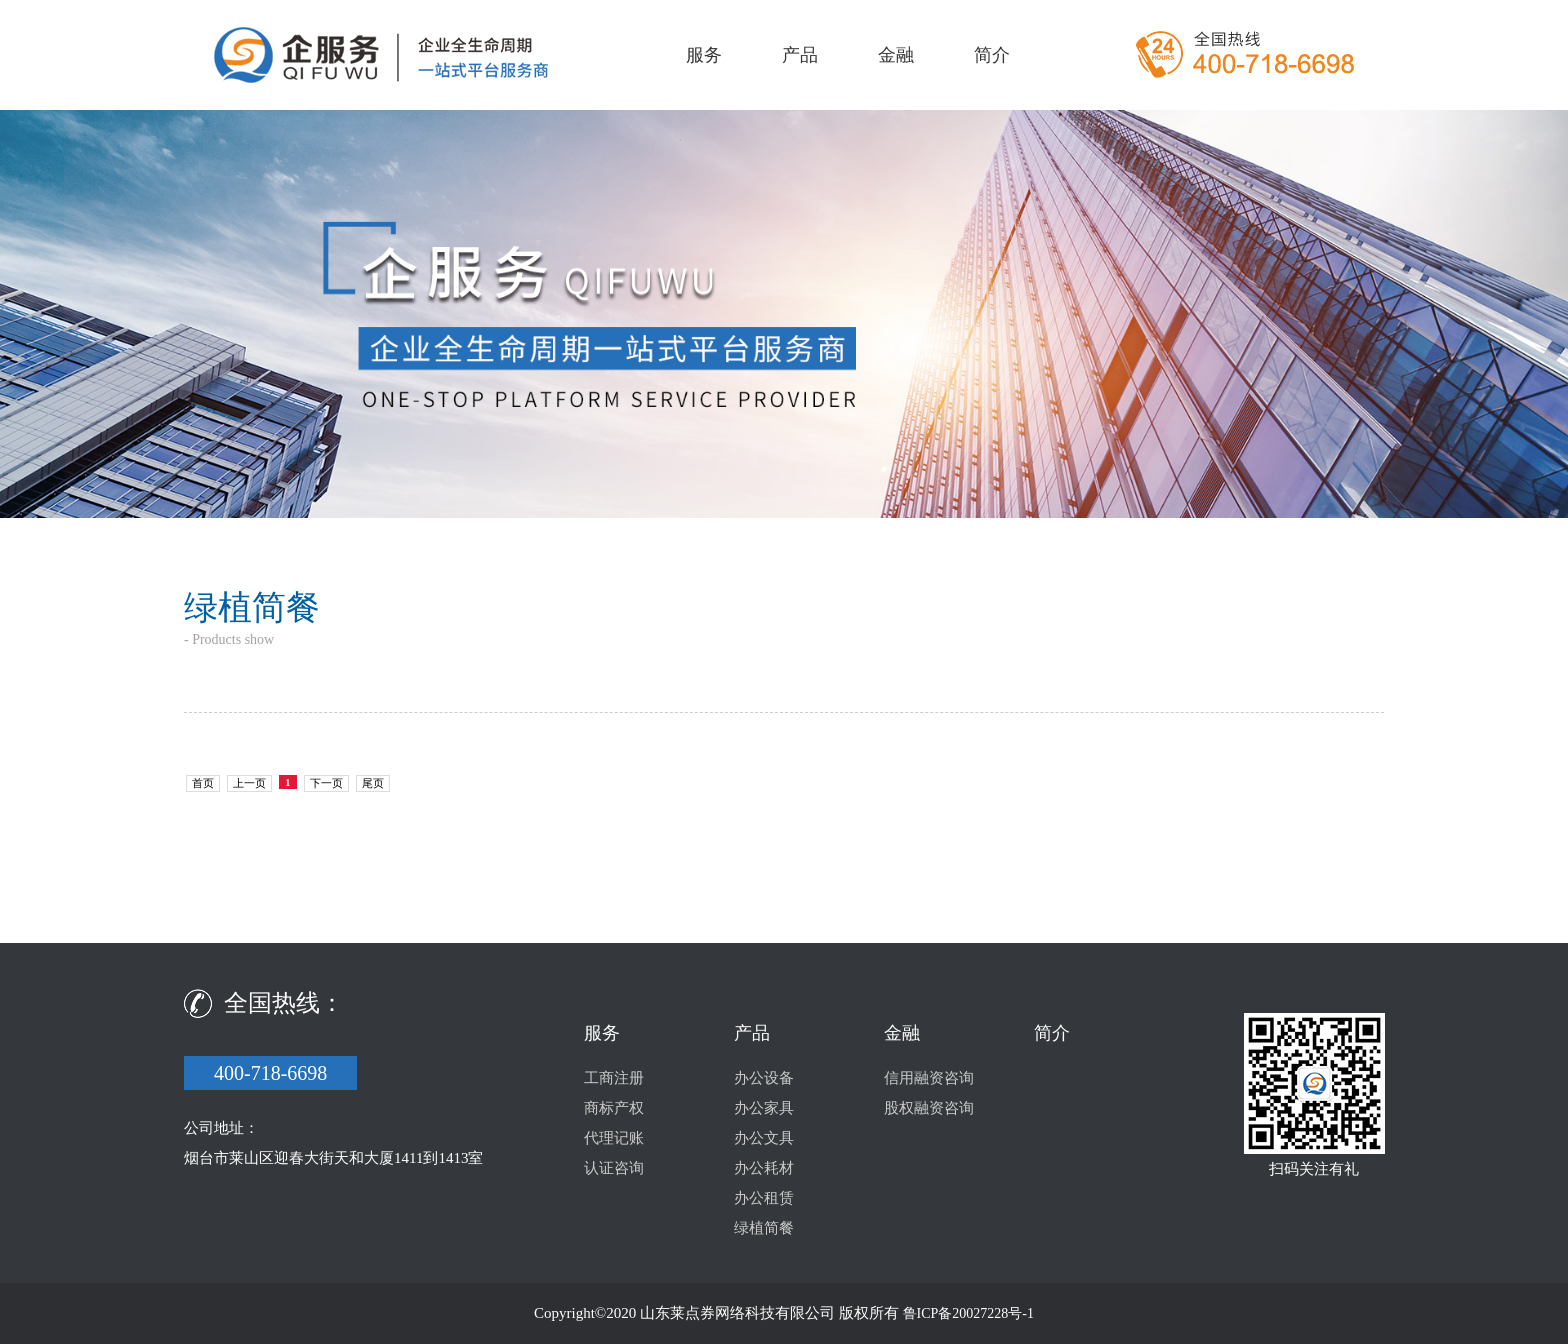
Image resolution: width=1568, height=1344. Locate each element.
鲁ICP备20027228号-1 (968, 1313)
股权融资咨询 (929, 1108)
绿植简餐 (764, 1228)
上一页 (249, 783)
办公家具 (764, 1108)
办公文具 (764, 1138)
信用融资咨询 (929, 1078)
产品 (800, 55)
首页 (203, 783)
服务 (704, 55)
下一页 (326, 783)
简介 (992, 55)
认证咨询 (614, 1168)
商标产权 (614, 1108)
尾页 (373, 783)
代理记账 (614, 1138)
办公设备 (764, 1078)
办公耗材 (764, 1168)
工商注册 (614, 1078)
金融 (896, 55)
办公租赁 (764, 1198)
